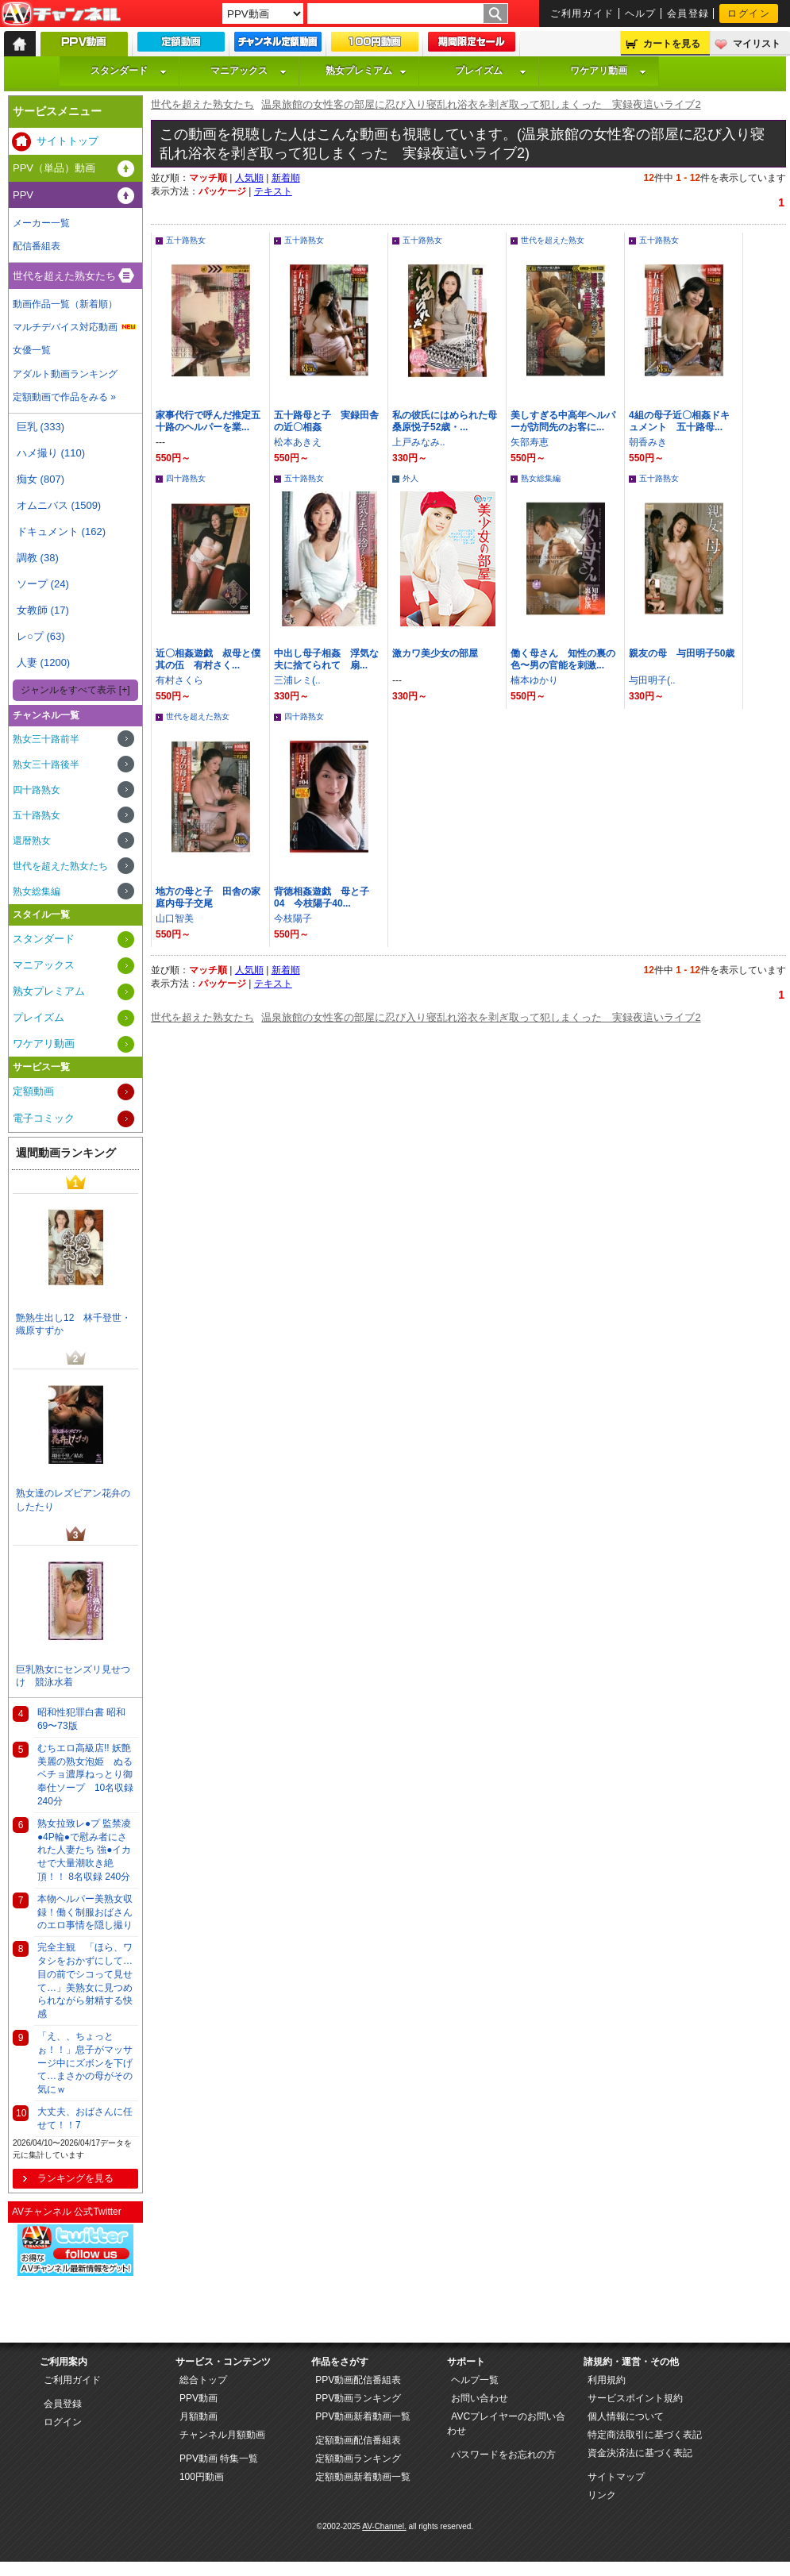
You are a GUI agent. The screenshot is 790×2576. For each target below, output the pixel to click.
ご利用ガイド (582, 13)
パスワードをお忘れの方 (503, 2454)
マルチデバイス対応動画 (65, 327)
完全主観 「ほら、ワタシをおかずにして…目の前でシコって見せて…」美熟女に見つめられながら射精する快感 (85, 1981)
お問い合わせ (479, 2398)
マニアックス (248, 70)
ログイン (748, 13)
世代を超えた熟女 (552, 240)
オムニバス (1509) (59, 505)
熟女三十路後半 (46, 764)
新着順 (286, 177)
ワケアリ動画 (608, 70)
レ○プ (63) (41, 636)
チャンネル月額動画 (222, 2434)
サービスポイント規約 (635, 2398)
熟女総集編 (541, 478)
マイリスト (756, 43)
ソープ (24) (43, 584)
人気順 (249, 177)
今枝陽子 (293, 918)
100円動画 (201, 2476)
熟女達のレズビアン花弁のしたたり (73, 1500)
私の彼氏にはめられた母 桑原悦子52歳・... (449, 421)
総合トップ (203, 2379)
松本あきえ (298, 442)
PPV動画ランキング (358, 2398)
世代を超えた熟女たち (202, 104)
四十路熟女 (186, 478)
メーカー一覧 (41, 223)
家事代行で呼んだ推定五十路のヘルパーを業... (208, 421)
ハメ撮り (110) (51, 453)
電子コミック (44, 1118)
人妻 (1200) (43, 662)
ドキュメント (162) (61, 531)
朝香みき (648, 442)
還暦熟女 (32, 840)
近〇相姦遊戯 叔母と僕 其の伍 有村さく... (213, 659)
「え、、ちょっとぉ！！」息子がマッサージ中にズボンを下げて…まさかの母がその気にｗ (85, 2063)
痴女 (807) (40, 479)
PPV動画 (198, 2398)
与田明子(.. (652, 680)
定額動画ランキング (358, 2458)
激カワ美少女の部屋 (435, 653)
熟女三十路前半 (46, 739)
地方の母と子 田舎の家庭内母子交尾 (208, 897)
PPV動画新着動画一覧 (362, 2416)
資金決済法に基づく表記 (640, 2453)
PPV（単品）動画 (54, 168)
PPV (23, 195)
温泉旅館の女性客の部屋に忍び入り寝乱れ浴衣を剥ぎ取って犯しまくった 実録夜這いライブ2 (480, 104)
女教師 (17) (43, 610)
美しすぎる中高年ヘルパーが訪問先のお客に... (563, 421)
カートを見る (671, 43)
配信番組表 (36, 246)
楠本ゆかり (534, 680)
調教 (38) (38, 558)
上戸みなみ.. (418, 442)
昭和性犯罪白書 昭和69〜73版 (81, 1719)
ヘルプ (641, 13)
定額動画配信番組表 (358, 2440)
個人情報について (626, 2416)
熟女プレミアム (366, 70)
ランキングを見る (75, 2178)
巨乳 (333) (40, 427)
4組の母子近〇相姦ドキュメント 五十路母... (679, 421)
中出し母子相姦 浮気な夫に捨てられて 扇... (326, 659)
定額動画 (33, 1091)
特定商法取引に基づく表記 (645, 2434)
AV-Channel (61, 14)
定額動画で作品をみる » (64, 396)
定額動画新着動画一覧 (362, 2476)
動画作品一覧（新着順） (65, 304)
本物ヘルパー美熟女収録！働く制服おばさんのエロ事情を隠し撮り (85, 1912)
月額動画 (198, 2416)
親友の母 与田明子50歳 (681, 653)
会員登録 (688, 13)
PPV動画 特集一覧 (218, 2458)
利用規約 (607, 2379)
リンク (602, 2495)
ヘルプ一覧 (475, 2379)
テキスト (273, 191)
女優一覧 (32, 350)
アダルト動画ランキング (65, 373)
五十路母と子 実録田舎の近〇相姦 (326, 421)
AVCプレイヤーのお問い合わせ (506, 2423)
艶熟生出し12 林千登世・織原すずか (73, 1324)
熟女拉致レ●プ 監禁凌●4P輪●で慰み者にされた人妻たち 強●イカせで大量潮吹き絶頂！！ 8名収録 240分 (84, 1850)
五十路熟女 (186, 240)
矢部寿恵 (530, 442)
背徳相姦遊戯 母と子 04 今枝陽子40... (326, 897)
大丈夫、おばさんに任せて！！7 (85, 2118)
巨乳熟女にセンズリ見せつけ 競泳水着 (73, 1676)
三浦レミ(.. (297, 680)
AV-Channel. (384, 2526)
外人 (410, 478)
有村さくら (179, 680)
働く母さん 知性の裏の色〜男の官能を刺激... (563, 659)
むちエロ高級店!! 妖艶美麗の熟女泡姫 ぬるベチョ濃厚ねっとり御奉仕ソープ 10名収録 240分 (85, 1774)
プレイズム (490, 70)
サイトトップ (67, 141)
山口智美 (175, 918)
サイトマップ (616, 2476)
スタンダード (129, 70)
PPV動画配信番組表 (358, 2379)
